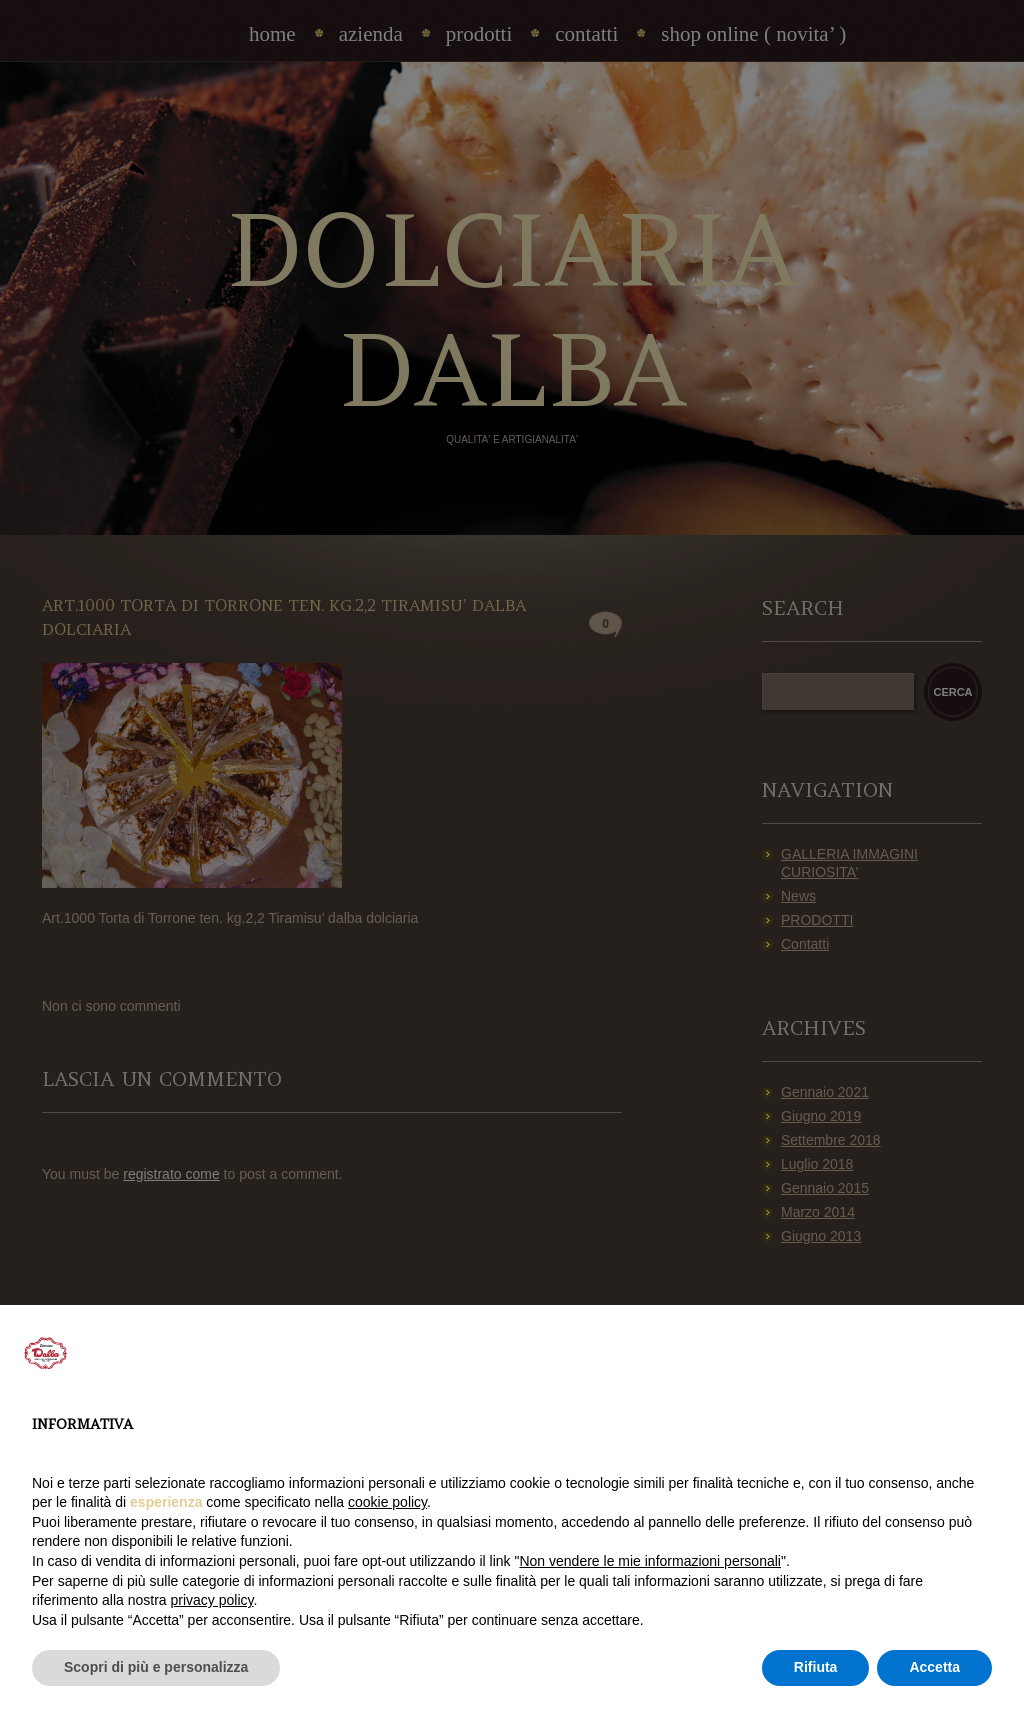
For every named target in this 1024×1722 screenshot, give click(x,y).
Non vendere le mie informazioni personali (649, 1561)
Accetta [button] (934, 1667)
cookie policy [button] (387, 1502)
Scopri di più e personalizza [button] (156, 1667)
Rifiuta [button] (816, 1667)
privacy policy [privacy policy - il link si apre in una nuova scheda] (212, 1600)
